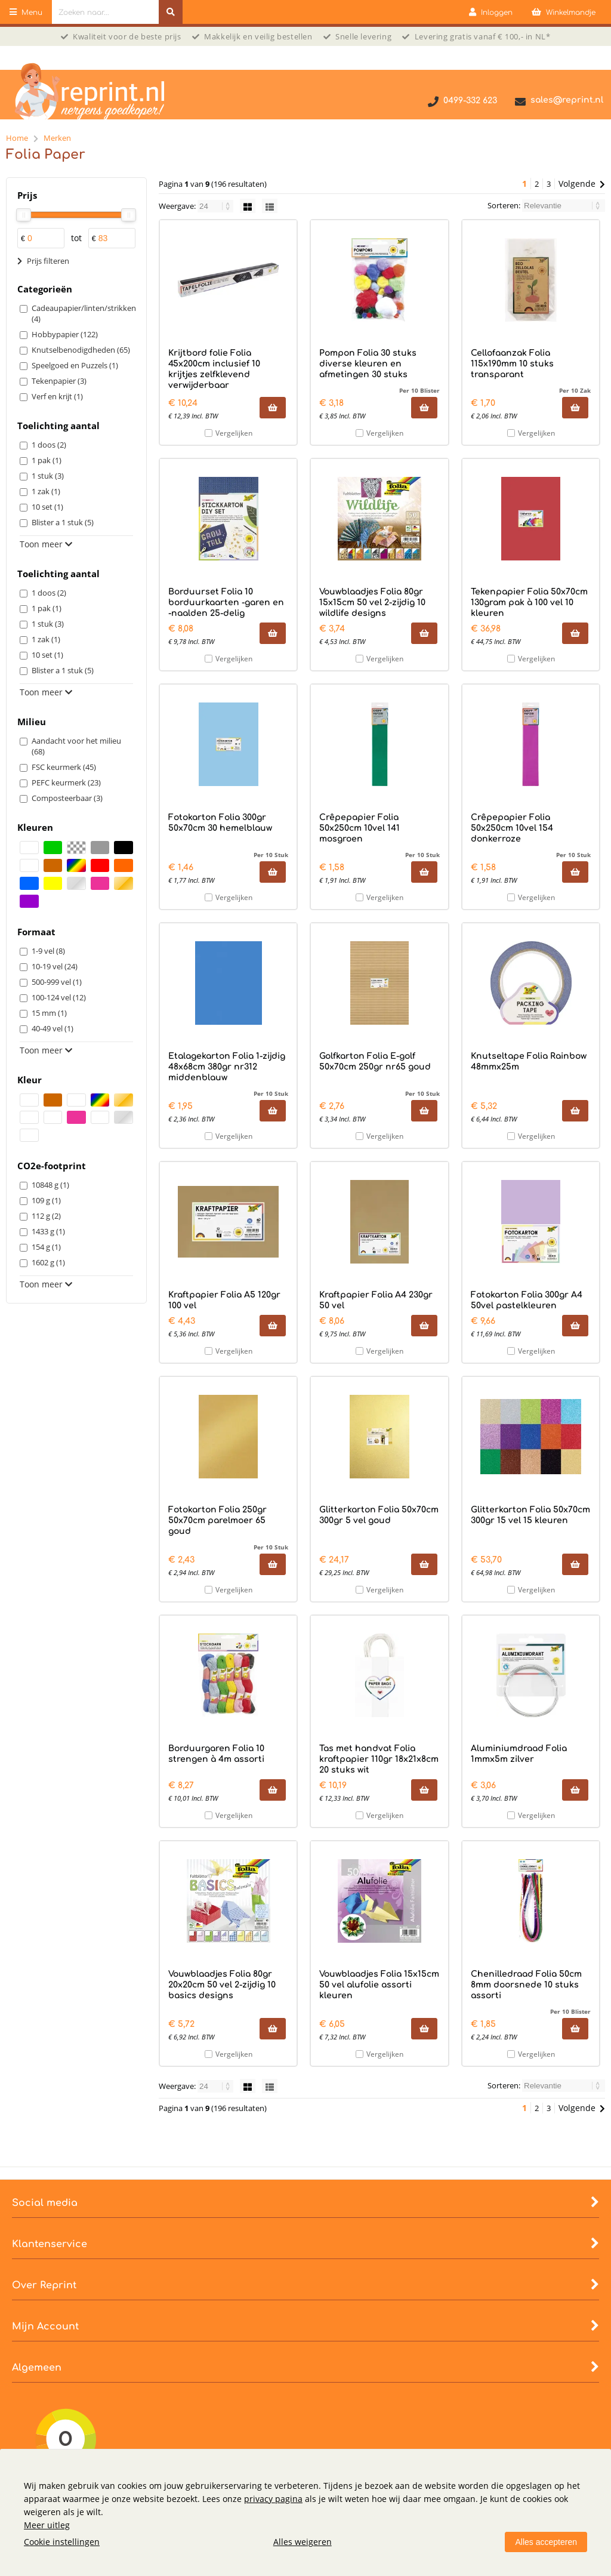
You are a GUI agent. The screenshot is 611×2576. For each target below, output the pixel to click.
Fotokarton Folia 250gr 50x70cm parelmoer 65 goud (217, 1520)
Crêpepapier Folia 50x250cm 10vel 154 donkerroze (512, 828)
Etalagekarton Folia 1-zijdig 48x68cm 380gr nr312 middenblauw (226, 1067)
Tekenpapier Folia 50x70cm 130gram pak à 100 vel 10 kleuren (529, 602)
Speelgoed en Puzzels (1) (75, 365)
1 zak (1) (46, 491)
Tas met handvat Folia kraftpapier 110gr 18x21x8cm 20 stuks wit (379, 1759)
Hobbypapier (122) (65, 334)
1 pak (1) (46, 460)
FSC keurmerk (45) (64, 767)
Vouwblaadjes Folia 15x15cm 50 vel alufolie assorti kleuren (379, 1985)
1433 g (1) (48, 1231)
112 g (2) (46, 1215)
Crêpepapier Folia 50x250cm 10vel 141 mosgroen (359, 828)
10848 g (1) (50, 1184)
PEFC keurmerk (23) (66, 782)
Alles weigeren (302, 2541)
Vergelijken (233, 433)
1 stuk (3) (48, 475)
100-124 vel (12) (59, 997)
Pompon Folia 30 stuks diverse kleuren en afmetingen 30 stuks (367, 364)
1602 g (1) (48, 1262)
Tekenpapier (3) (59, 380)
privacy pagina (273, 2498)
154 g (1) (46, 1246)
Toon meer (46, 544)
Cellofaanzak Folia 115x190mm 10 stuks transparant (512, 364)
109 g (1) (46, 1200)
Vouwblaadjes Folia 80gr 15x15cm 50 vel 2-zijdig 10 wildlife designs (372, 602)
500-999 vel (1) (57, 981)
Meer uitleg (47, 2525)
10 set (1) (47, 506)
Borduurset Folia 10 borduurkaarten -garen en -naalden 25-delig (226, 602)
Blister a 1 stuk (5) (63, 522)
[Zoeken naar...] (171, 12)
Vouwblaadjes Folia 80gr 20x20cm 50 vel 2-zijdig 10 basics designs (222, 1985)
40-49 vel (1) (52, 1028)
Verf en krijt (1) (57, 396)
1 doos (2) (49, 444)
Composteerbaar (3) (67, 798)
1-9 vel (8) (48, 950)
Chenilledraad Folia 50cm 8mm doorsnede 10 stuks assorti (526, 1985)
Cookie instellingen (62, 2541)
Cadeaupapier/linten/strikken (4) (82, 313)
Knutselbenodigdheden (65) (81, 349)
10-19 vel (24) (55, 966)
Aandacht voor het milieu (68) (76, 746)
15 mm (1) (49, 1012)
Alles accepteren (546, 2542)
